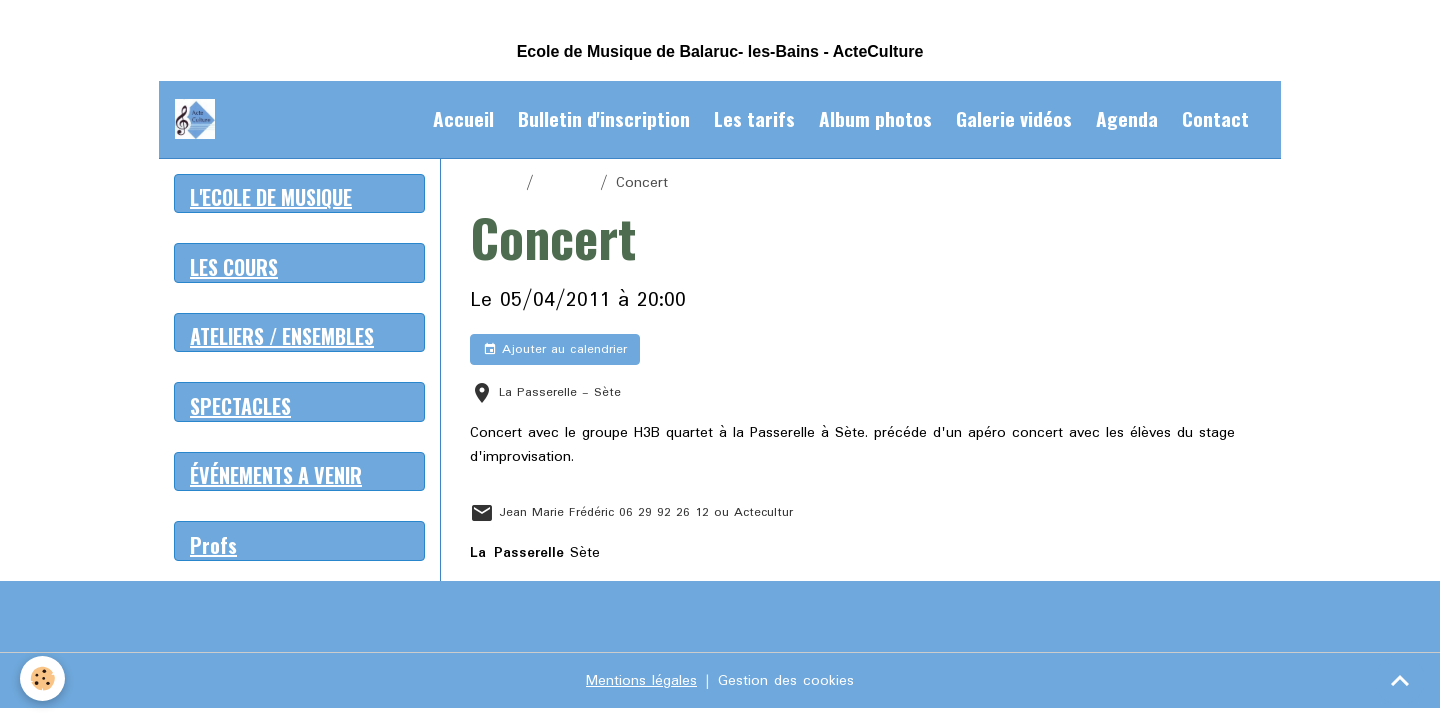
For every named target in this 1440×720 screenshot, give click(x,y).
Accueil (463, 118)
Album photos (875, 118)
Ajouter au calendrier (555, 349)
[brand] (199, 119)
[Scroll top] (1400, 680)
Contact (1215, 118)
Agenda (1127, 118)
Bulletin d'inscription (604, 118)
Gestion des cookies (786, 681)
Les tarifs (754, 118)
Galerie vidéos (1014, 118)
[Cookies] (42, 678)
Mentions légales (641, 681)
